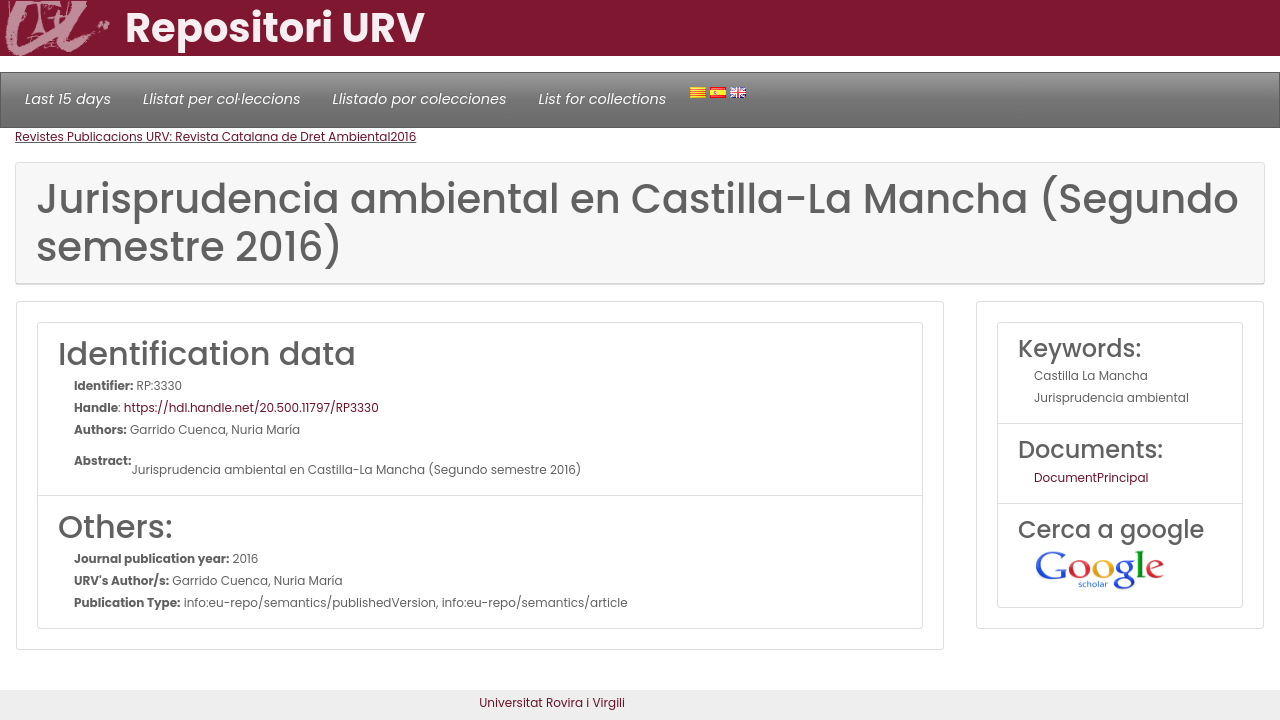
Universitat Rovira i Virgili (552, 702)
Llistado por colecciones (420, 99)
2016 (403, 136)
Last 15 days (68, 99)
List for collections (602, 99)
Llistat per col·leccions (222, 99)
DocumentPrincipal (1091, 477)
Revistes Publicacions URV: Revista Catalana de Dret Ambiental (202, 136)
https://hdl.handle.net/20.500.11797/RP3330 (251, 407)
